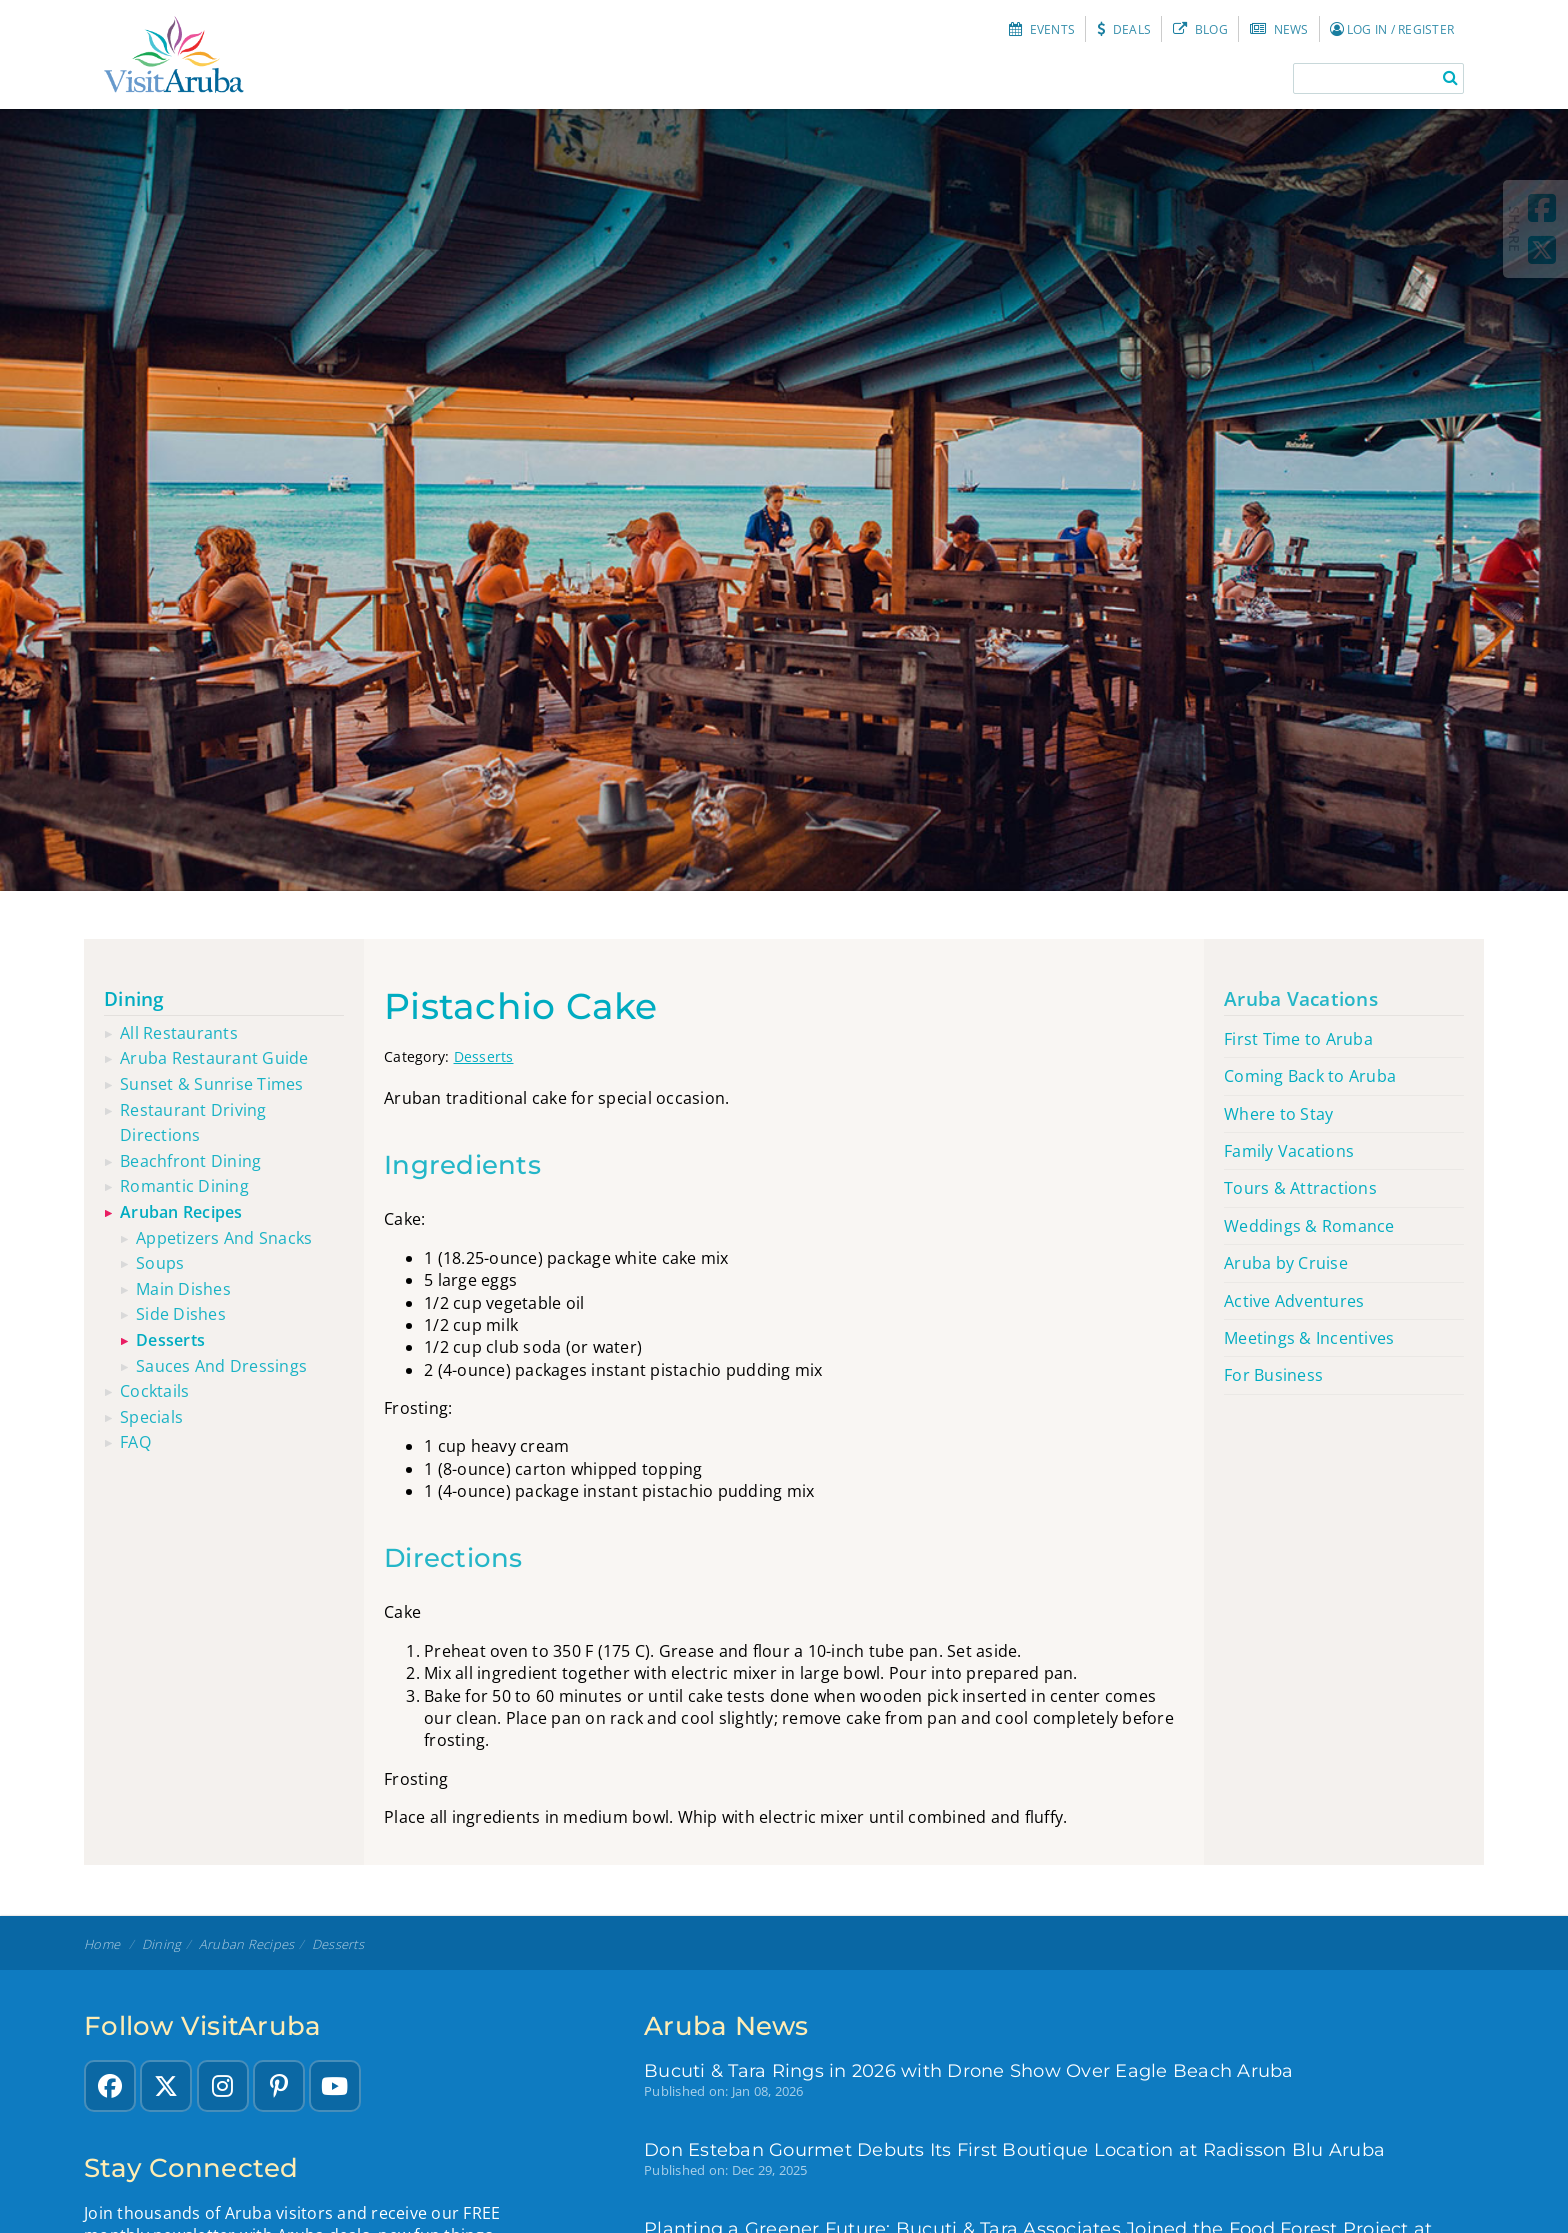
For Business (1273, 1375)
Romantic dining (184, 1186)
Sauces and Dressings (221, 1366)
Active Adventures (1294, 1301)
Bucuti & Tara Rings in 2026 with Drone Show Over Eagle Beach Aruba (969, 2070)
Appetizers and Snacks (224, 1238)
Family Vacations (1289, 1151)
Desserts (484, 1056)
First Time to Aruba (1298, 1039)
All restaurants (179, 1033)
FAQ (135, 1442)
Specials (151, 1417)
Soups (160, 1263)
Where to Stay (1278, 1114)
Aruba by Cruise (1286, 1263)
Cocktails (154, 1391)
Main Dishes (183, 1289)
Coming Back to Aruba (1310, 1076)
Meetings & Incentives (1309, 1338)
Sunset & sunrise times (212, 1084)
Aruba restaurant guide (214, 1058)
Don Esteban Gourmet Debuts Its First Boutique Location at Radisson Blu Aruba (1014, 2149)
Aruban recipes (181, 1212)
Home (102, 1944)
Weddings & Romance (1309, 1226)
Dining (134, 998)
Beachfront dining (190, 1161)
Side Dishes (181, 1314)
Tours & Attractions (1300, 1188)
